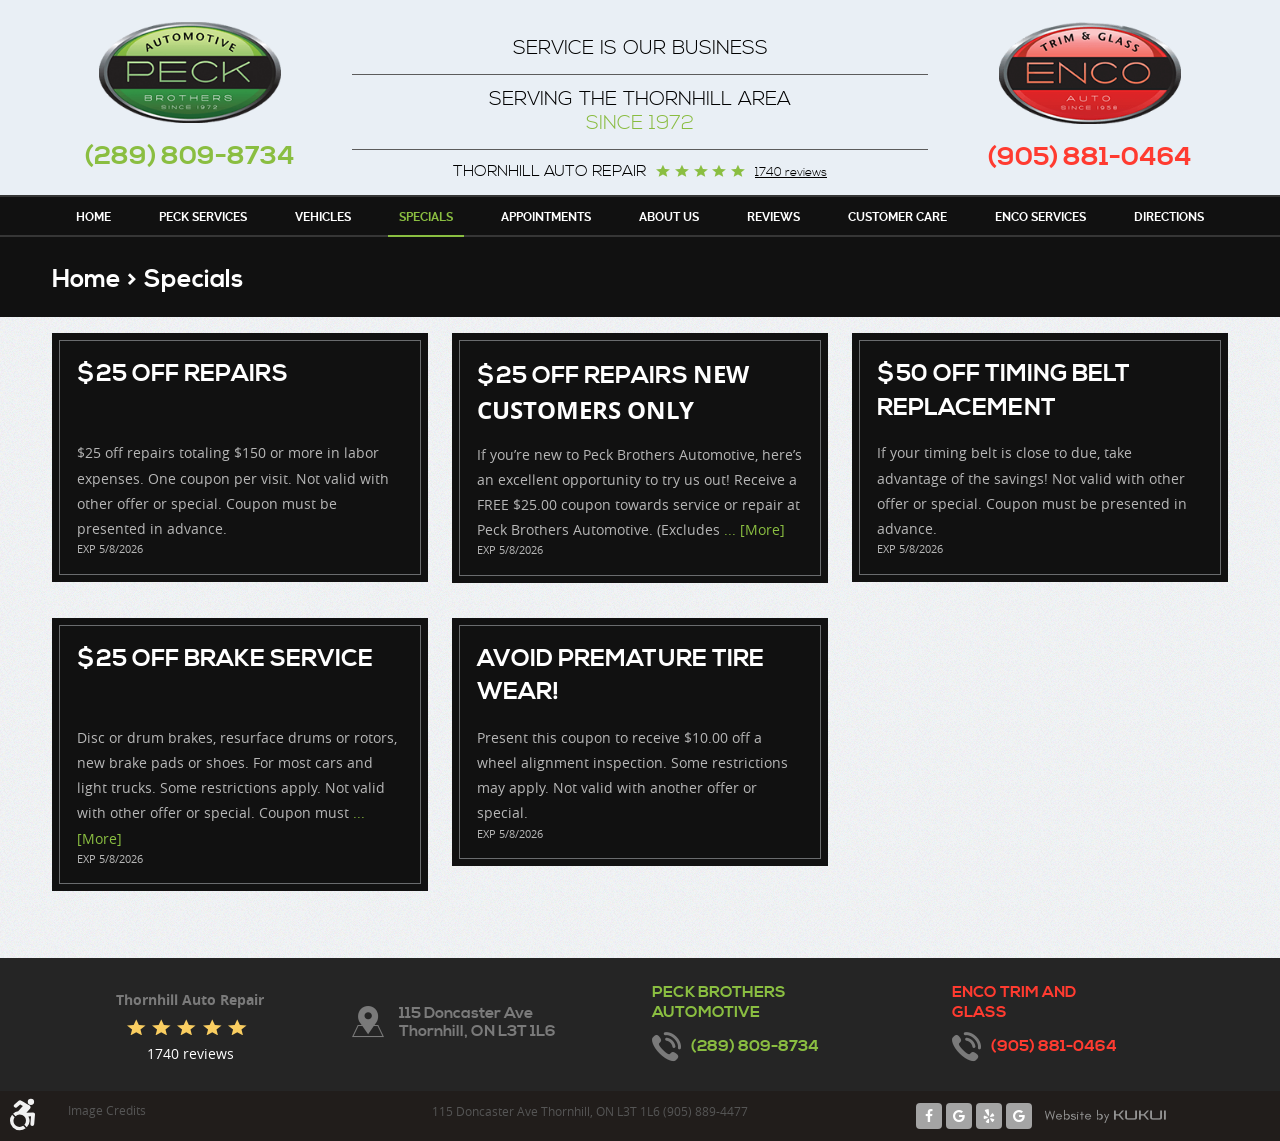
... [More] (752, 529)
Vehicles (323, 217)
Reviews (773, 217)
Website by (1105, 1116)
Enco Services (1040, 217)
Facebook (929, 1116)
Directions (1169, 217)
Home (93, 217)
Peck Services (203, 217)
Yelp (989, 1116)
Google (959, 1116)
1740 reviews (791, 173)
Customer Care (897, 217)
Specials (426, 217)
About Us (669, 217)
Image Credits (107, 1110)
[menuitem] (93, 216)
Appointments (546, 217)
